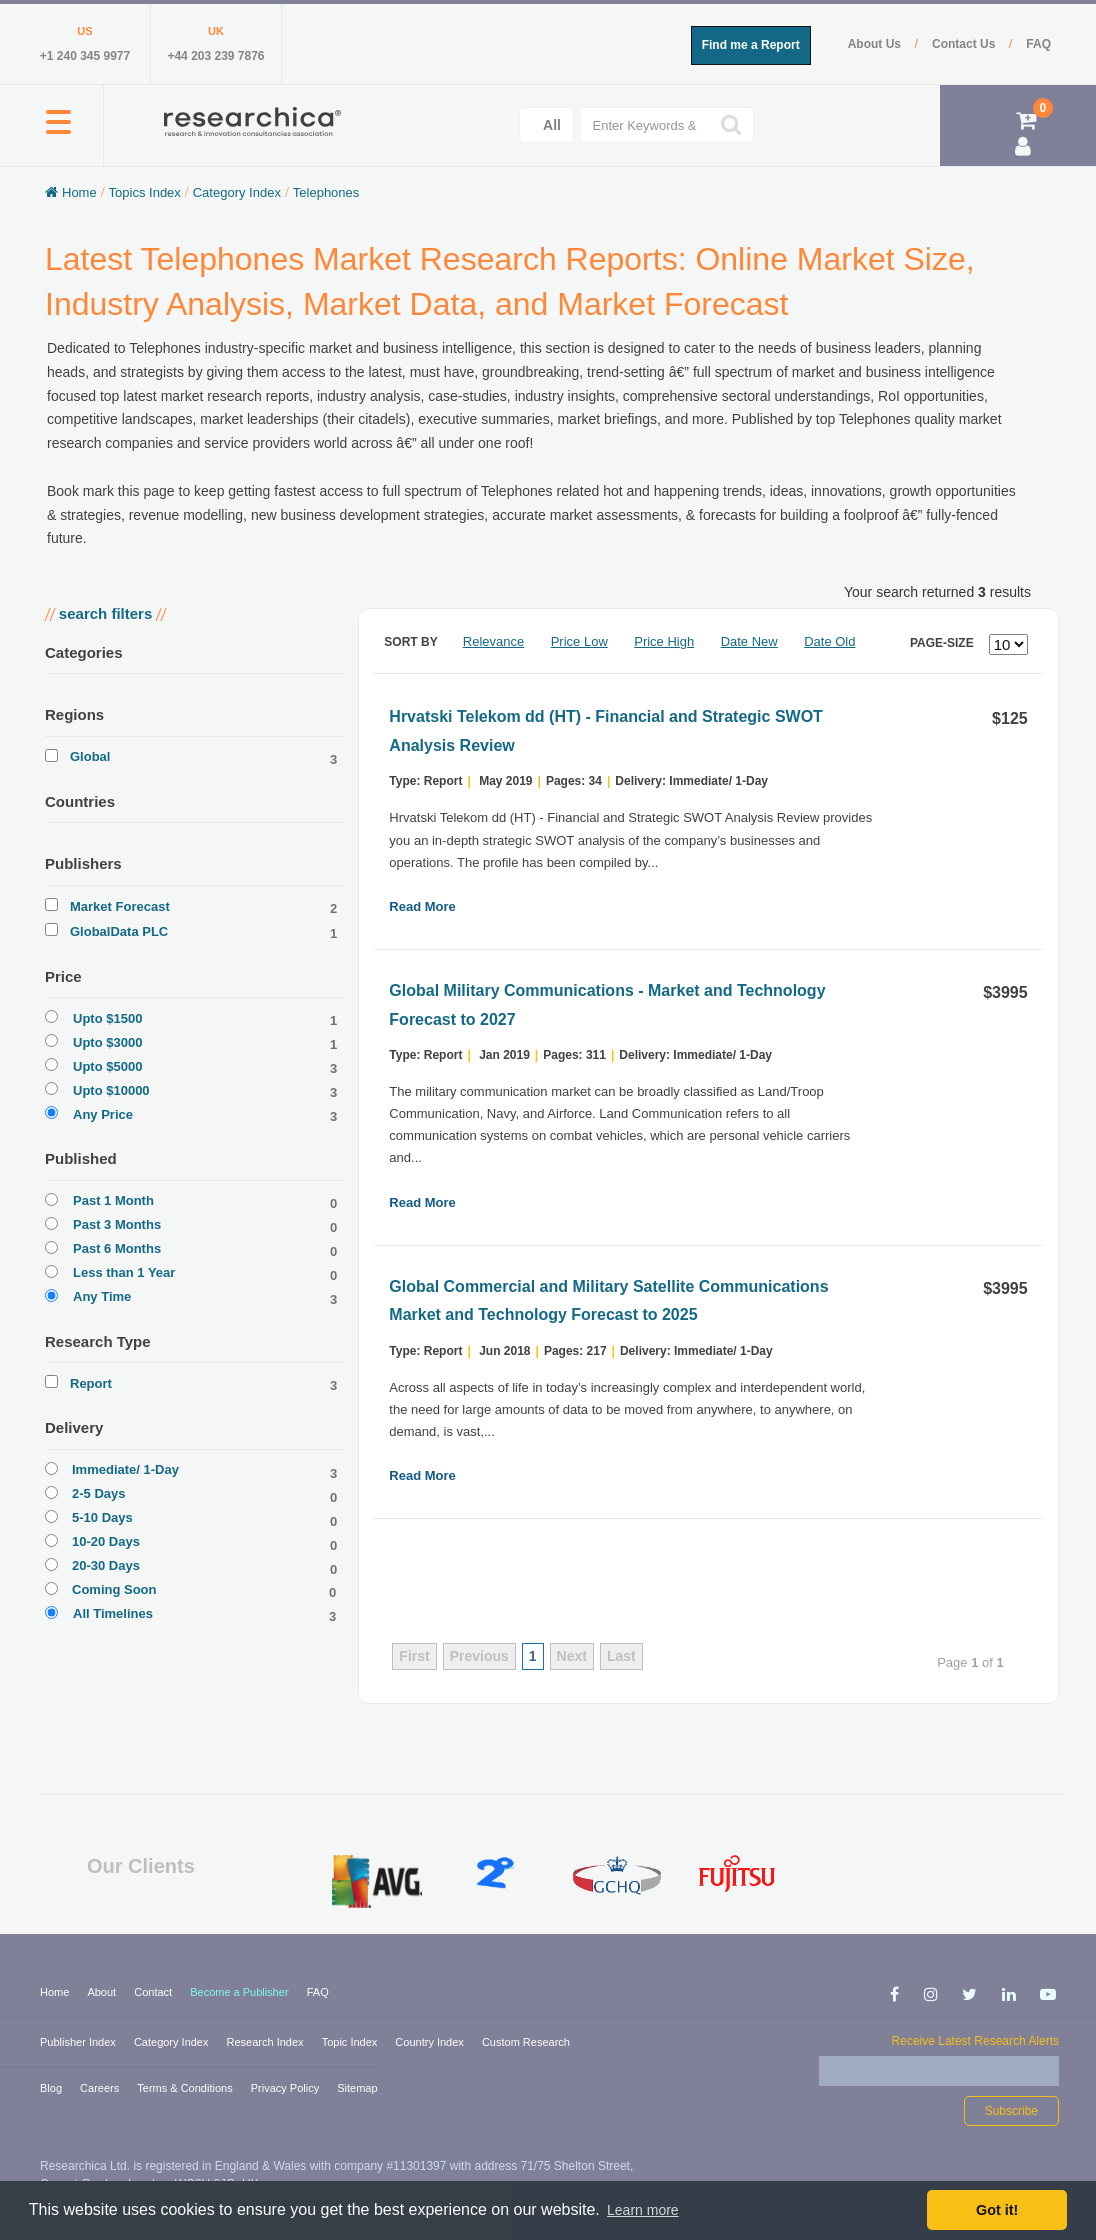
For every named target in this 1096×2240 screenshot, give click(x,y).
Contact (154, 1992)
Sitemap (357, 2088)
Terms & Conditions (186, 2088)
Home (56, 1992)
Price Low (579, 641)
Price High (664, 641)
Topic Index (351, 2042)
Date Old (829, 641)
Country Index (431, 2042)
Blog (52, 2088)
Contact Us (965, 44)
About (103, 1992)
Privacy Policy (287, 2088)
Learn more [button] (643, 2210)
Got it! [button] (997, 2210)
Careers (101, 2088)
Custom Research (526, 2042)
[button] (58, 133)
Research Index (267, 2042)
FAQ (1038, 44)
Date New (749, 641)
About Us (876, 44)
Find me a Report (751, 45)
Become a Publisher (241, 1992)
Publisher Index (79, 2042)
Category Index (173, 2042)
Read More (422, 906)
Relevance (493, 641)
